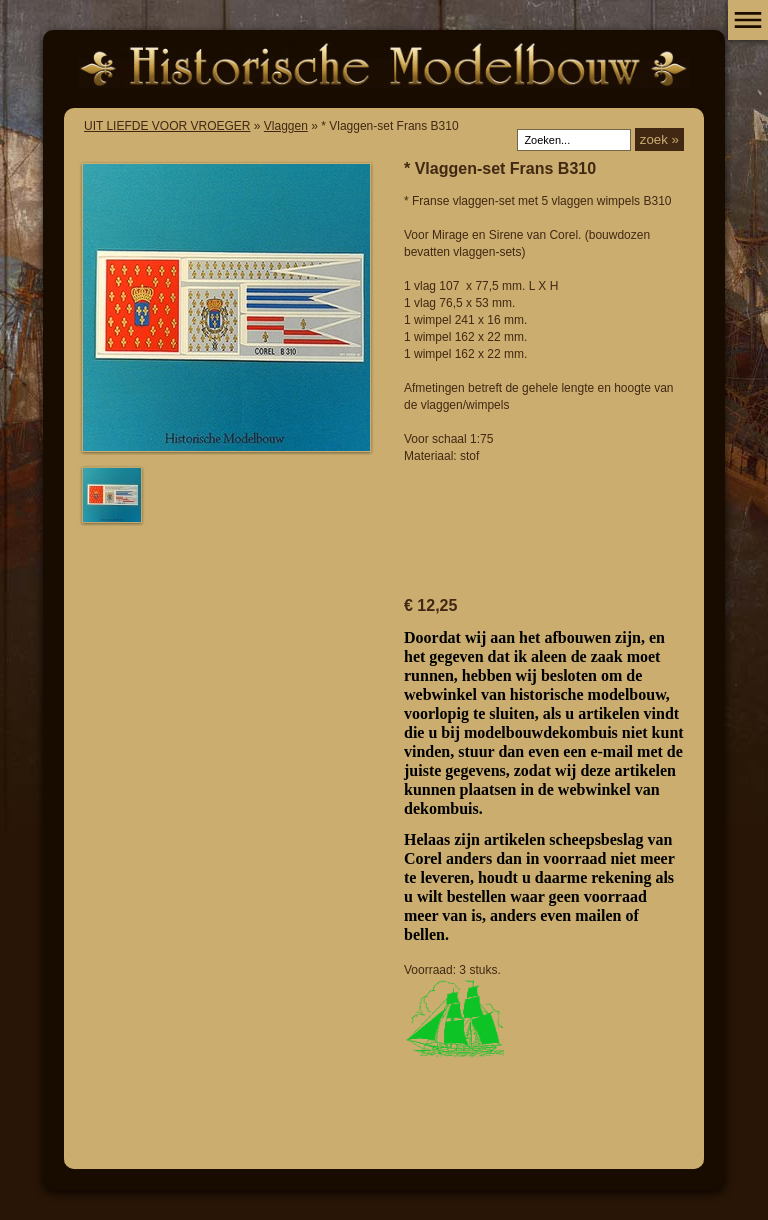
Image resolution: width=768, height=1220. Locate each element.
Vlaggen (286, 126)
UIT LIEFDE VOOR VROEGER (167, 126)
